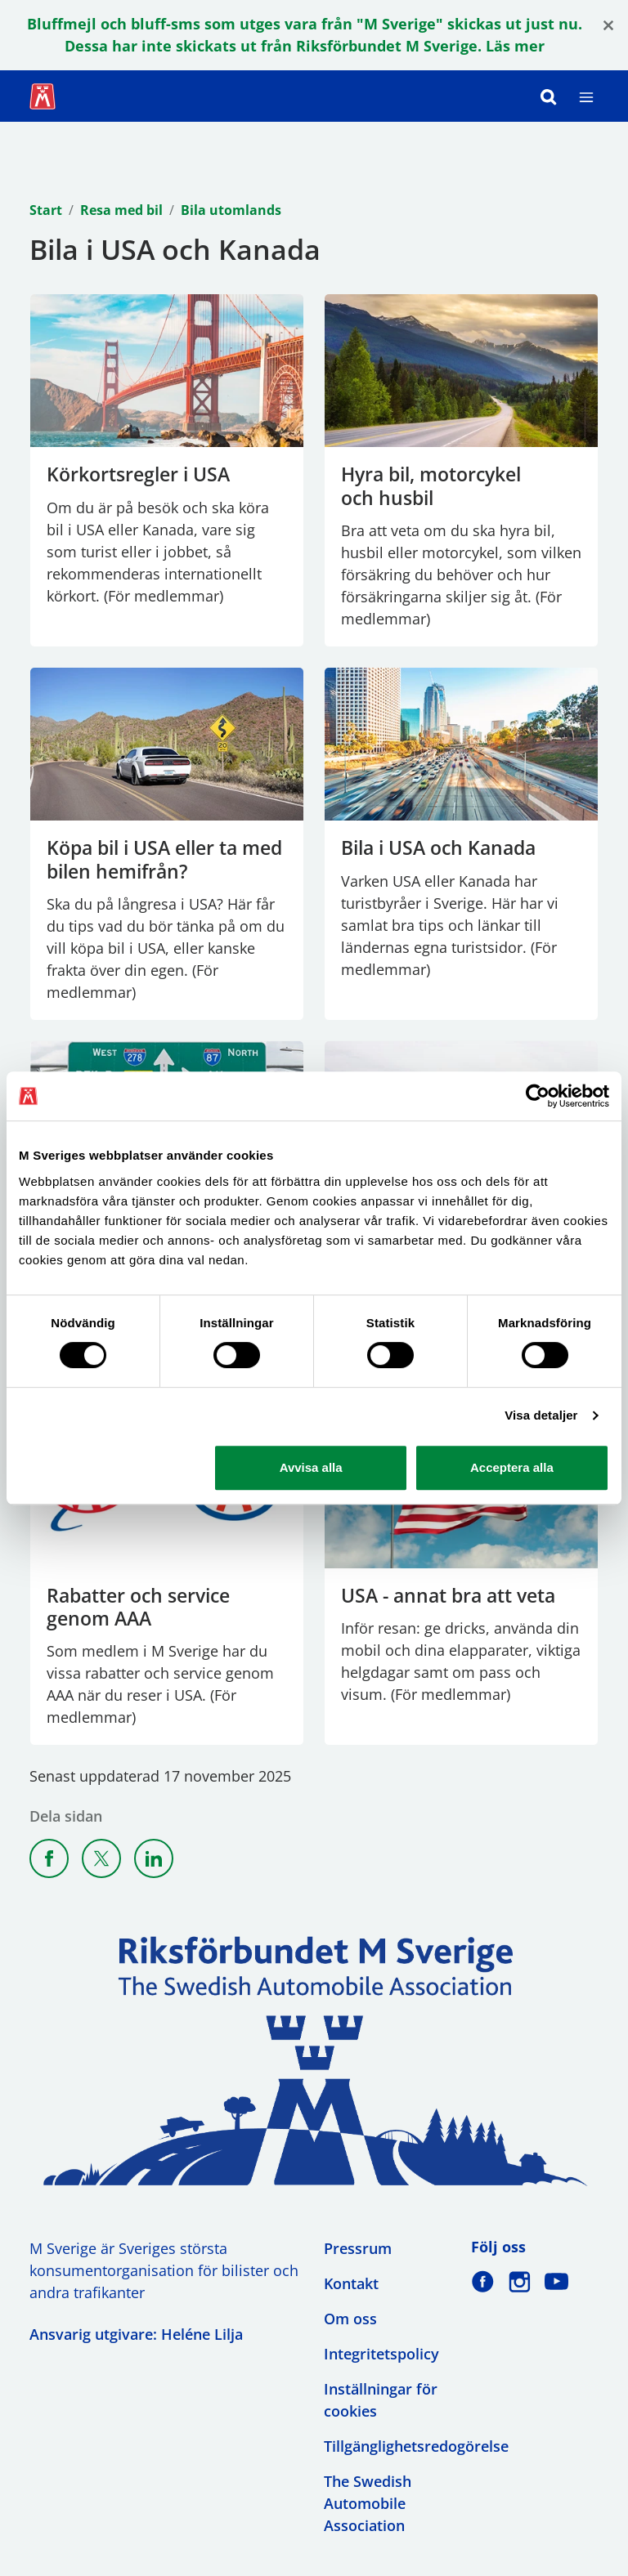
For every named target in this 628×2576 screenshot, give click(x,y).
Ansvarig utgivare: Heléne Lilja (136, 2334)
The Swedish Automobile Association (367, 2503)
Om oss (350, 2318)
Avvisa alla (311, 1467)
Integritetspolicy (381, 2354)
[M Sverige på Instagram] (520, 2281)
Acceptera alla (512, 1467)
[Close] (608, 24)
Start (45, 210)
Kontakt (351, 2283)
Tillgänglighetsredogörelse (416, 2446)
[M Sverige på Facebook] (483, 2281)
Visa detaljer (541, 1415)
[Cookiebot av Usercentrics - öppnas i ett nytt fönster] (537, 1096)
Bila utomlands (231, 210)
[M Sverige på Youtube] (556, 2281)
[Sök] (548, 96)
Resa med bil (121, 210)
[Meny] (586, 96)
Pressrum (358, 2248)
